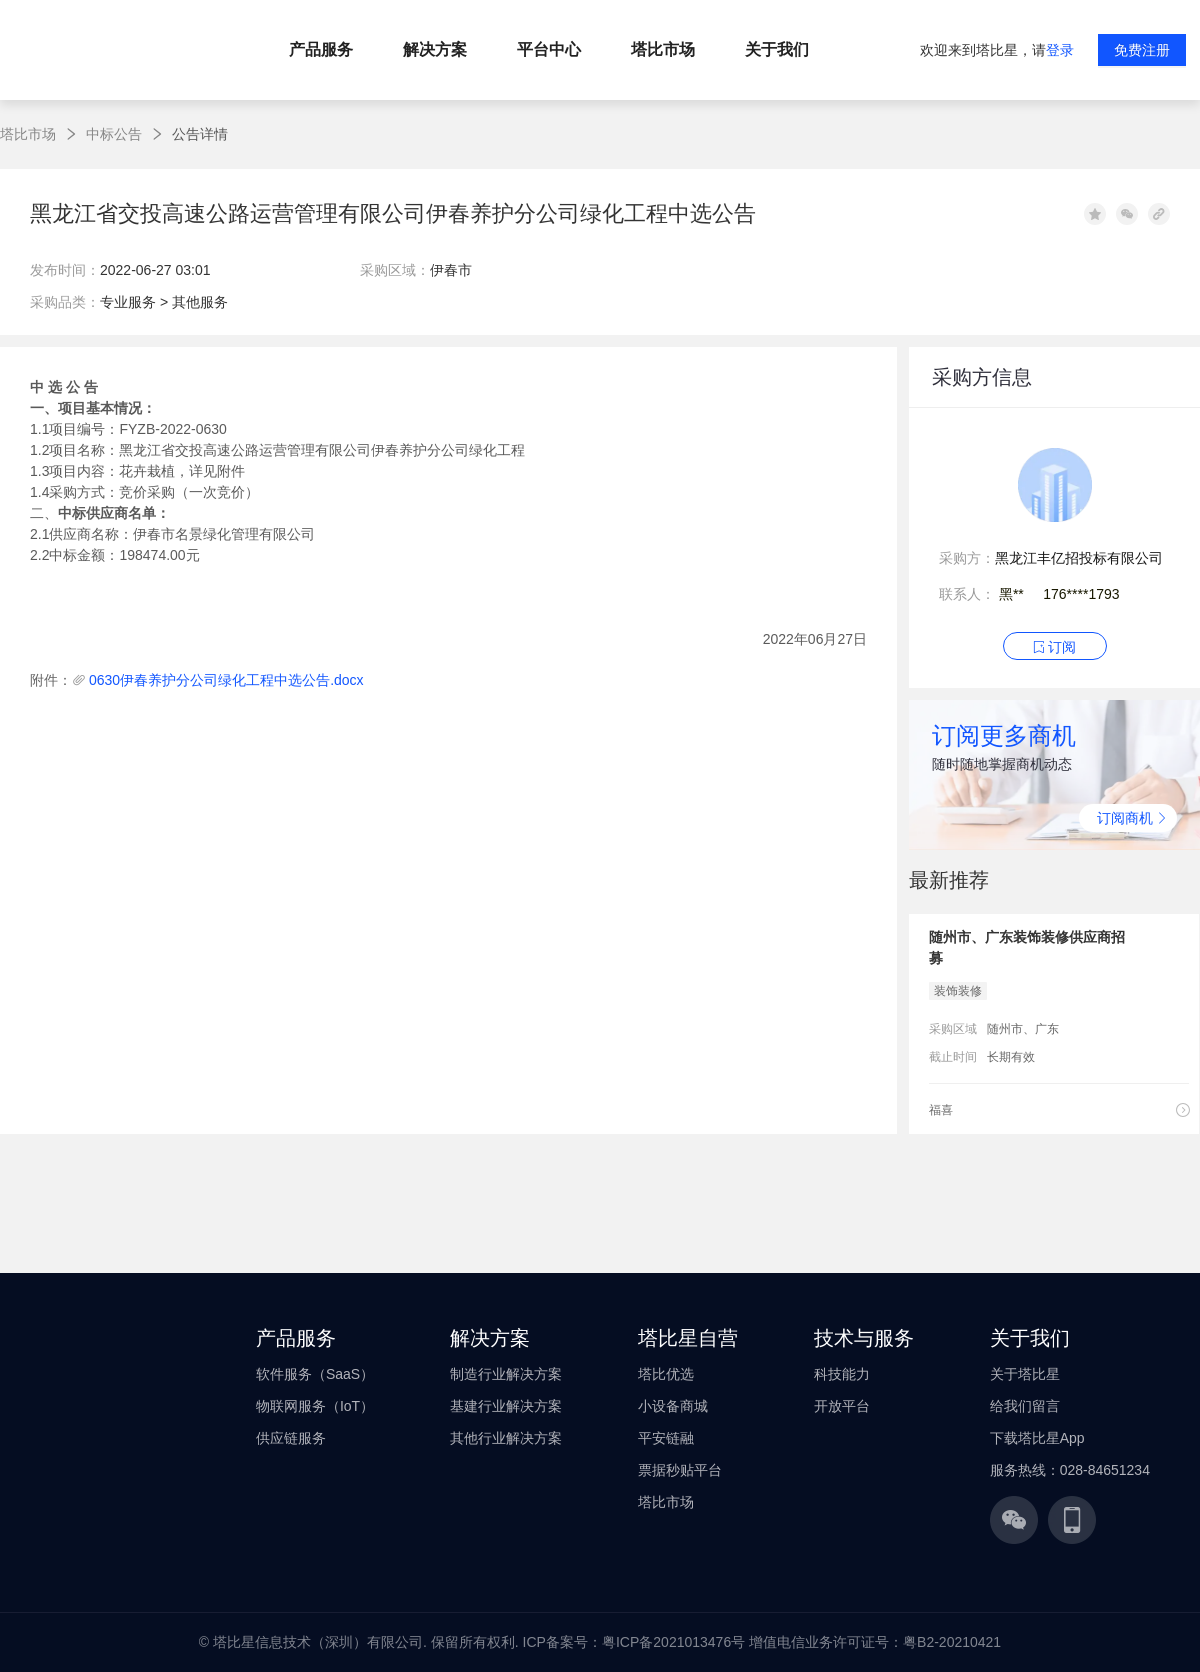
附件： (51, 680)
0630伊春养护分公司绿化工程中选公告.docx (226, 680)
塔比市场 (28, 134)
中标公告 (114, 134)
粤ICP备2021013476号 (673, 1642)
